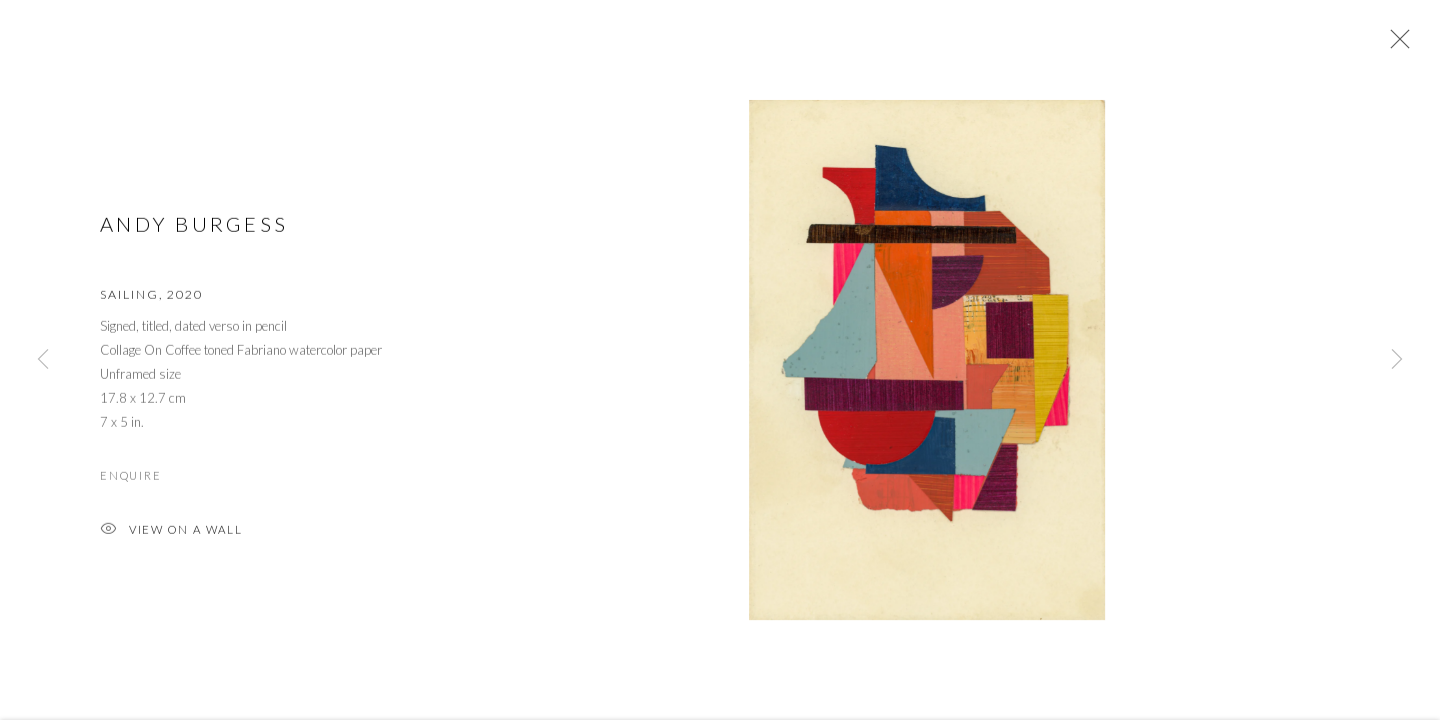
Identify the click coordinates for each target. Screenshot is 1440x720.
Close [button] (1395, 45)
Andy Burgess (194, 227)
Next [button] (1397, 360)
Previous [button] (43, 360)
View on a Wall (171, 534)
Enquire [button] (130, 478)
